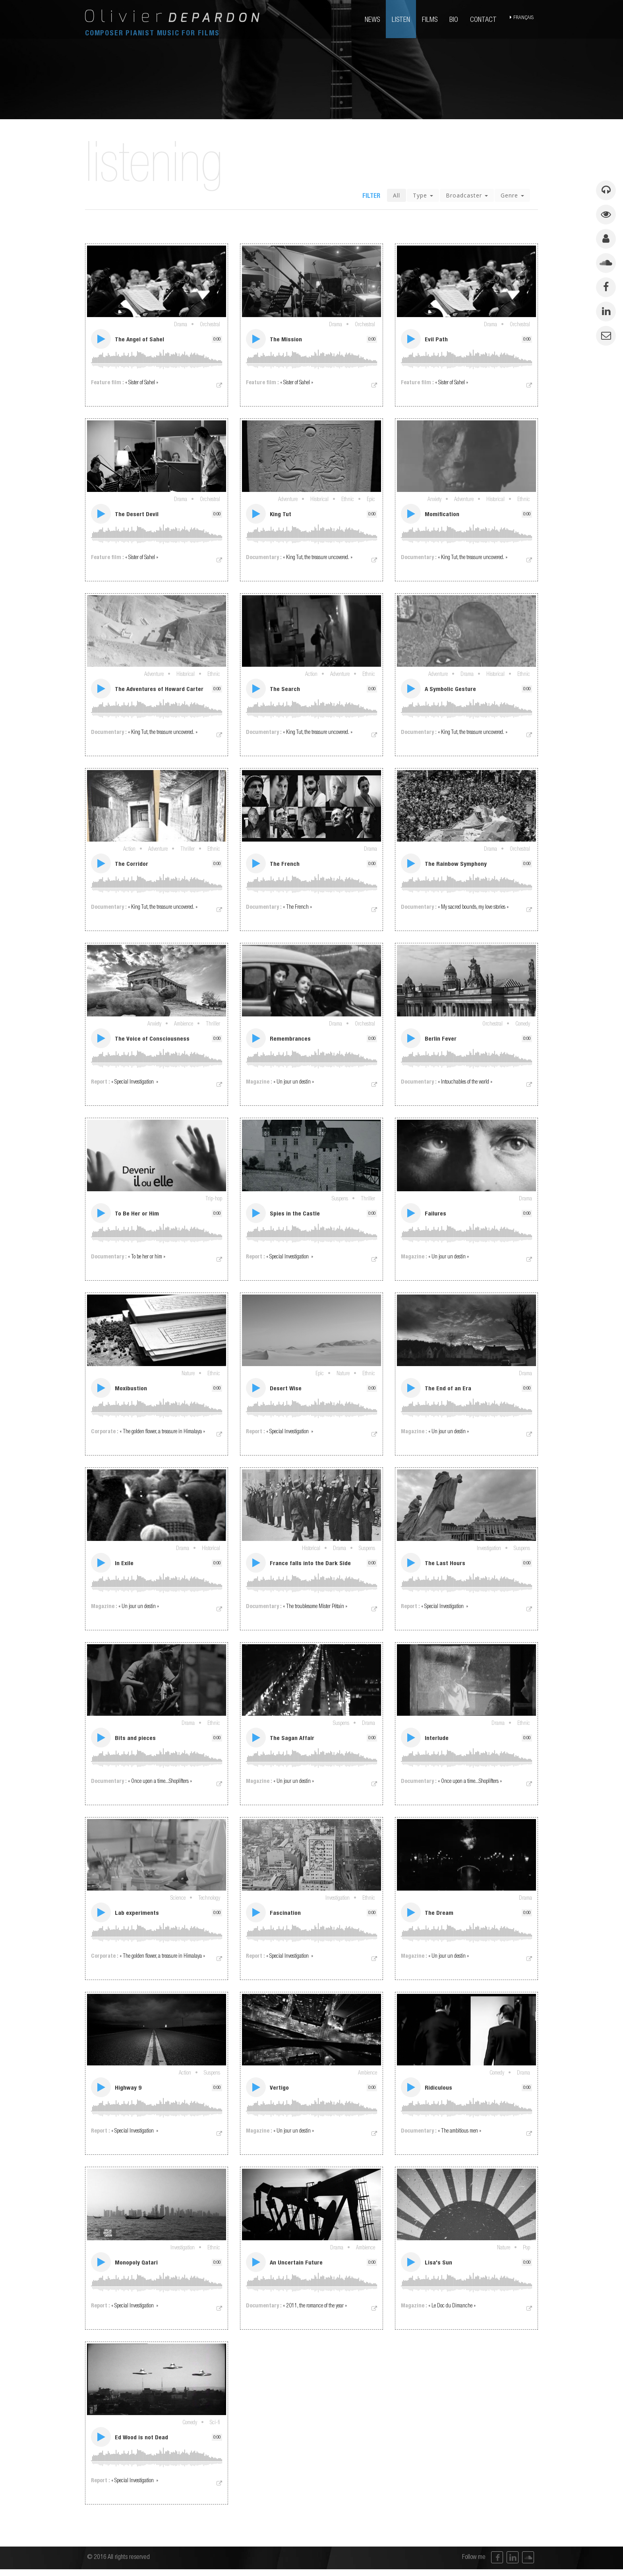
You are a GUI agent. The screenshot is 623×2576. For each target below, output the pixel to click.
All (396, 197)
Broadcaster (467, 197)
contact (484, 20)
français (525, 20)
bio (454, 20)
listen (402, 20)
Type (423, 197)
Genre (512, 197)
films (430, 20)
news (373, 20)
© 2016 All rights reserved (118, 2564)
